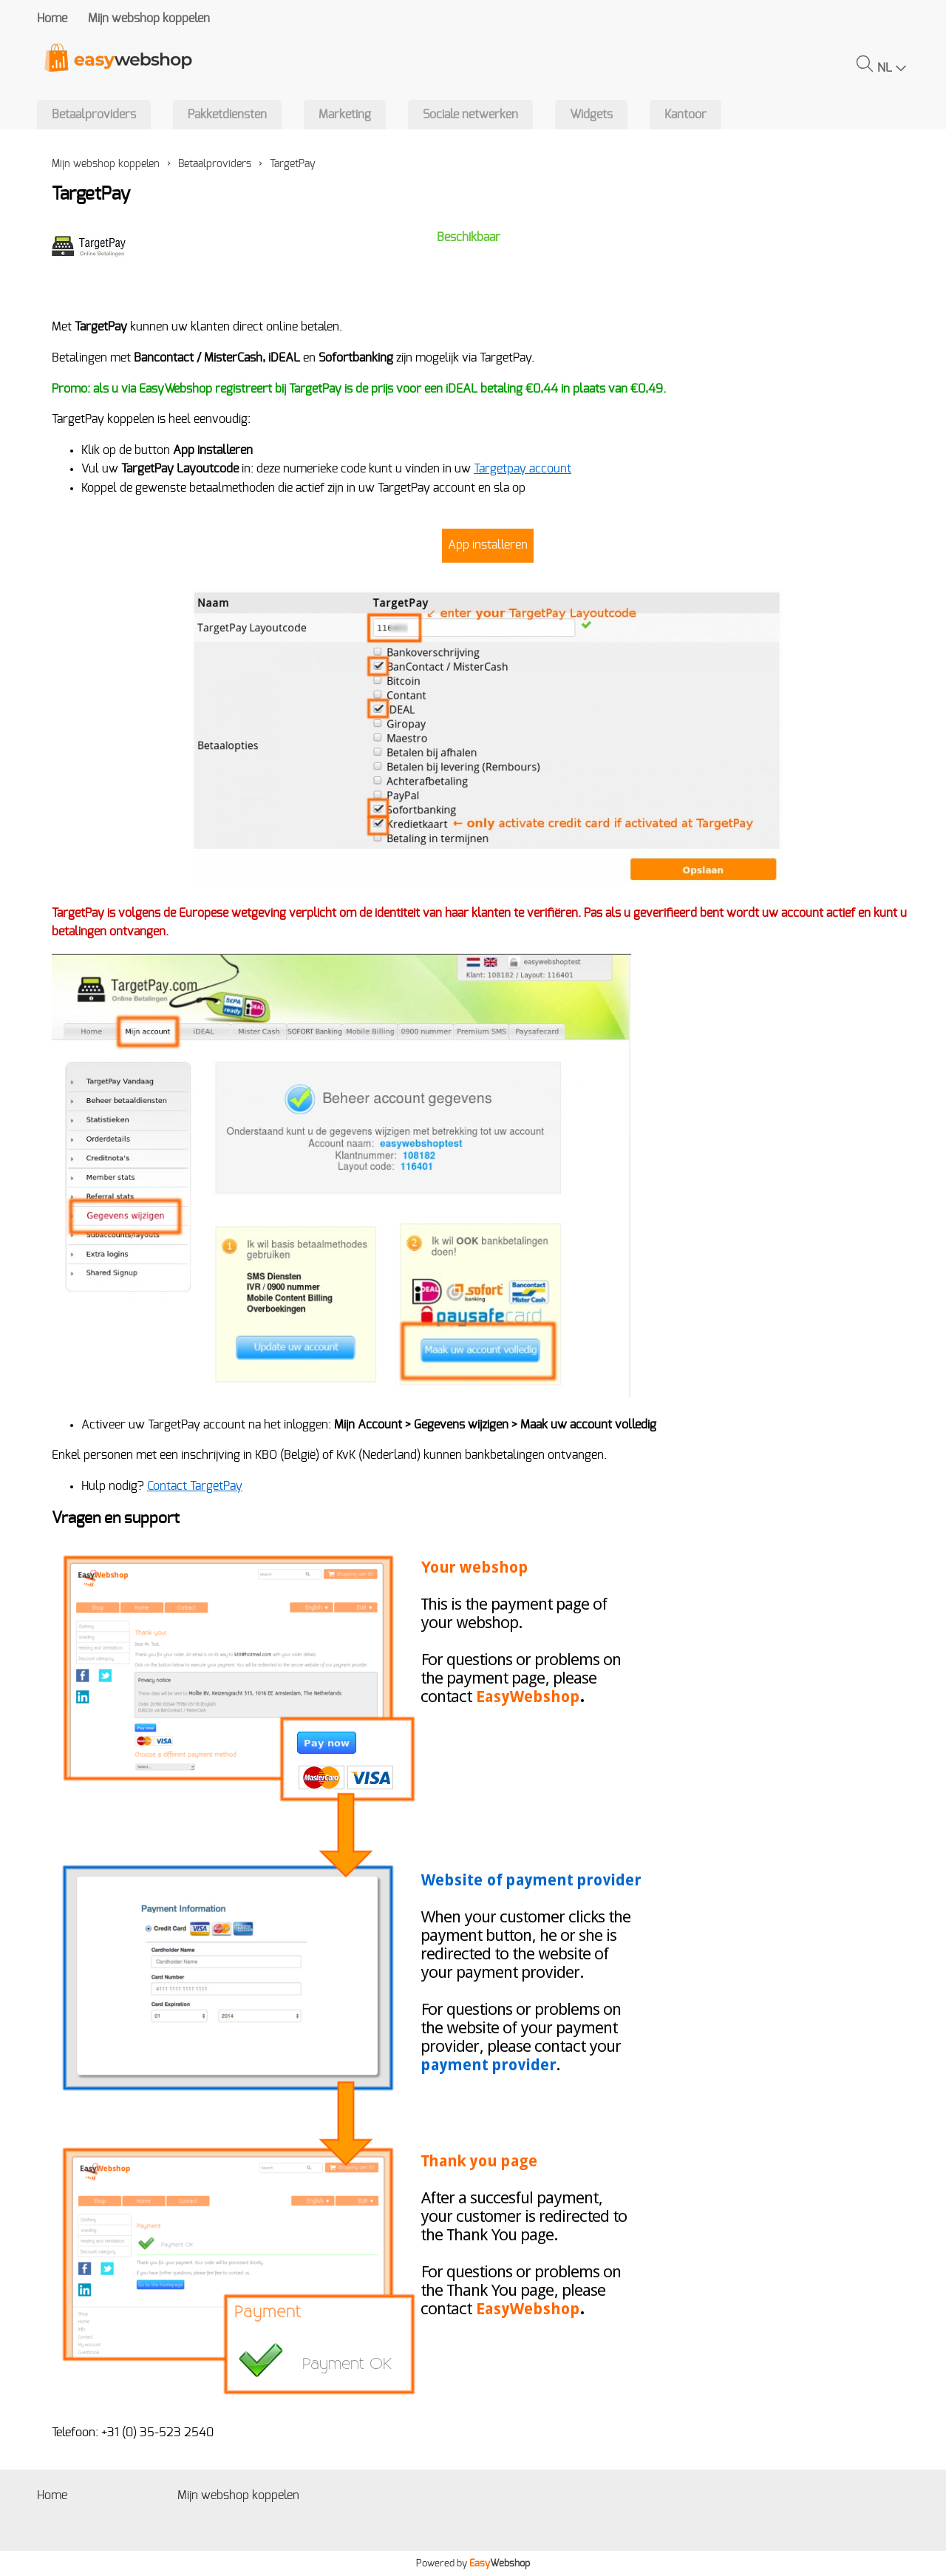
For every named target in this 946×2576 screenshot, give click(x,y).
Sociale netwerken (470, 115)
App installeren (488, 545)
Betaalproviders (94, 115)
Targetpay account (522, 469)
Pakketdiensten (227, 115)
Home (52, 18)
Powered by (473, 2563)
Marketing (345, 115)
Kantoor (685, 115)
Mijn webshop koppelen (149, 18)
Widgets (591, 115)
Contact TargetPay (194, 1486)
